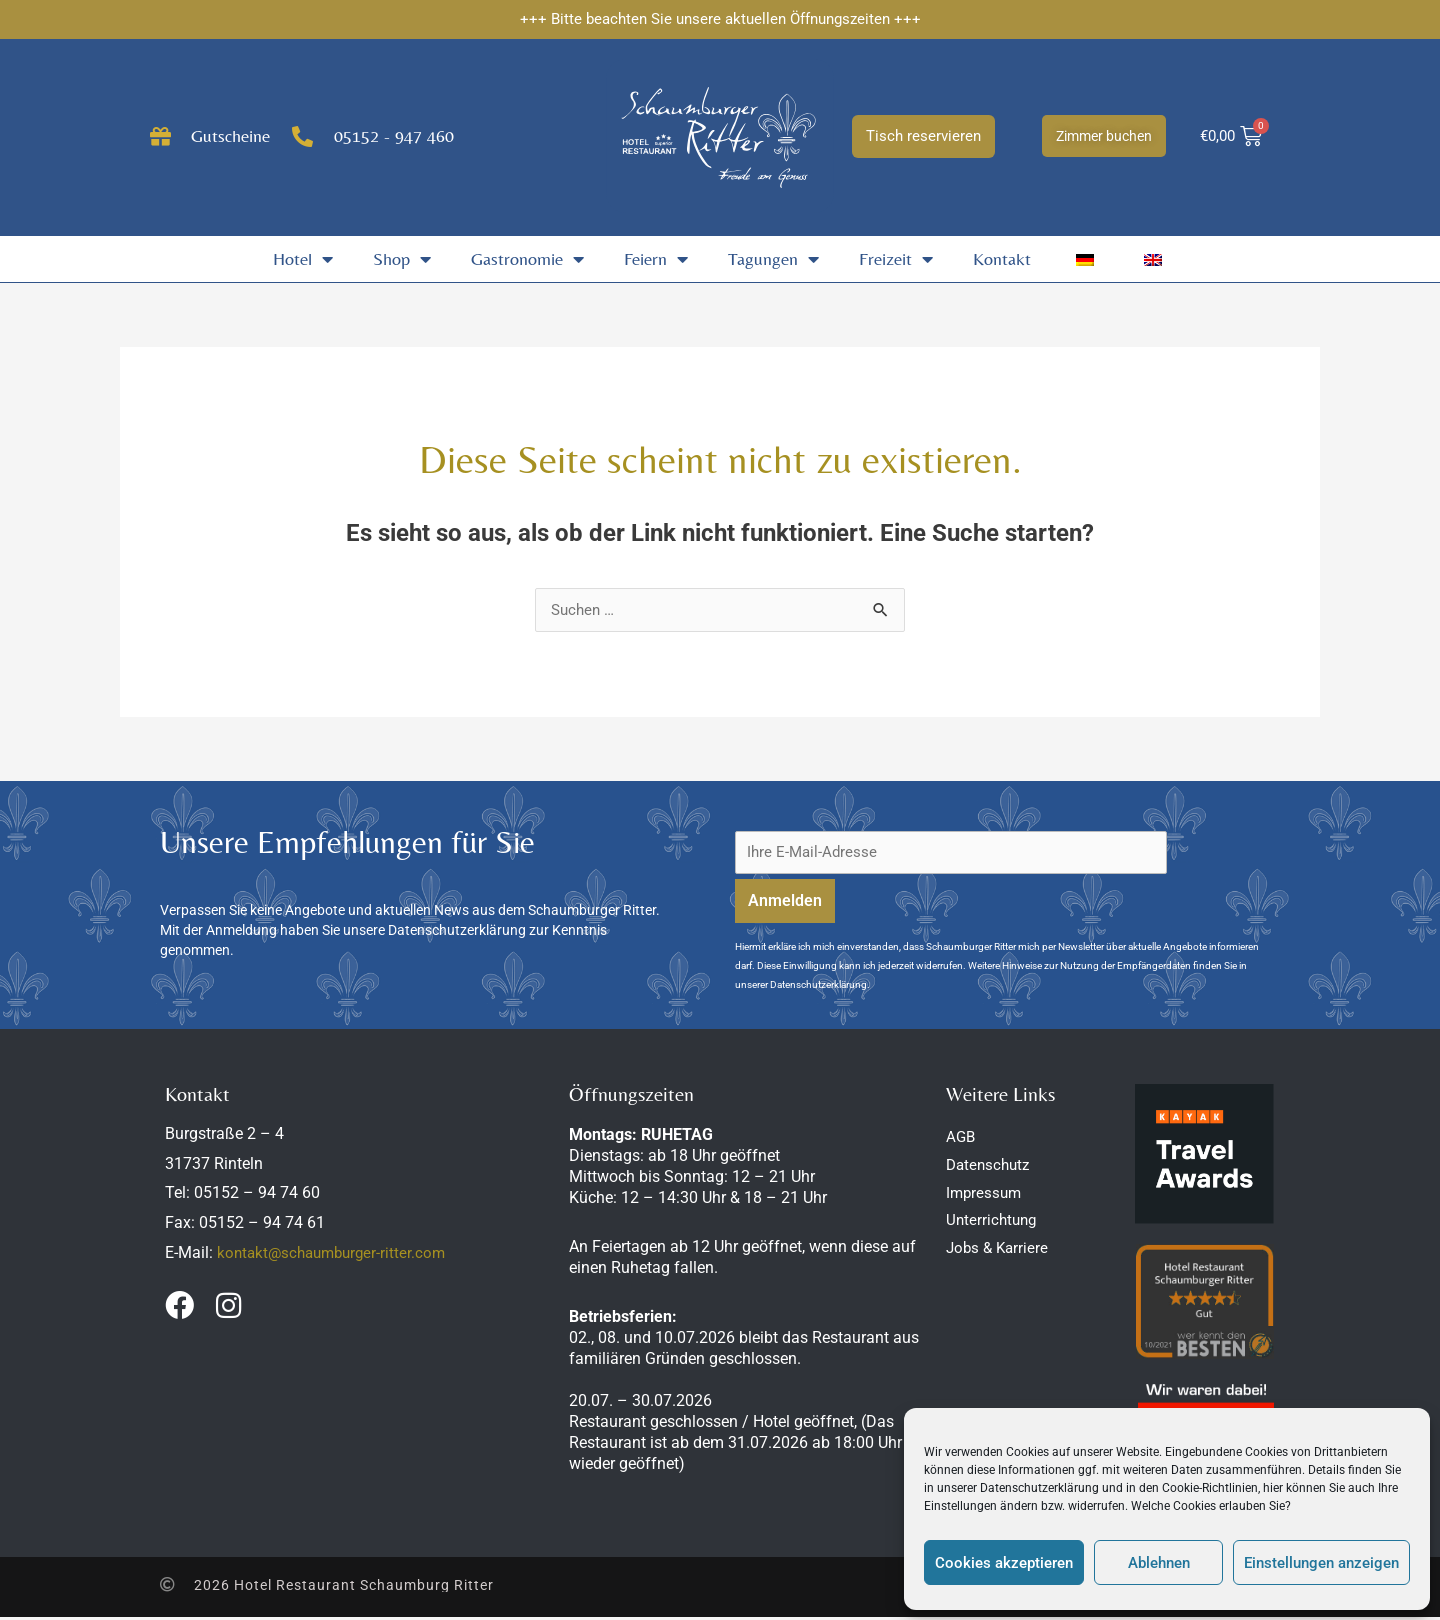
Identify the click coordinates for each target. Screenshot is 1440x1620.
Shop (402, 259)
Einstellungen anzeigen (1321, 1563)
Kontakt (1002, 258)
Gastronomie (527, 259)
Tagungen (773, 259)
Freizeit (896, 259)
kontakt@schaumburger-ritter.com (336, 1255)
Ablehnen (1159, 1563)
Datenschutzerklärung (1039, 1488)
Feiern (656, 259)
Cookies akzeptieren (1004, 1563)
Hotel (303, 259)
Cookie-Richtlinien (1210, 1488)
